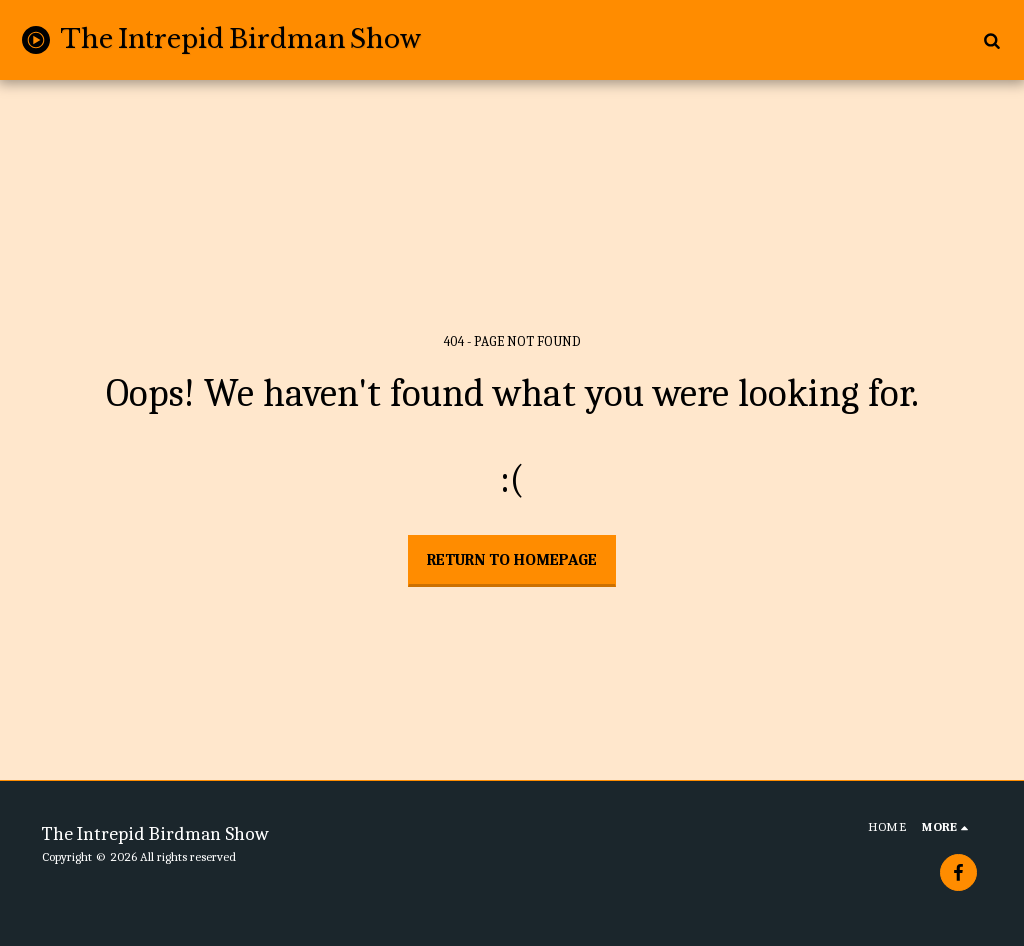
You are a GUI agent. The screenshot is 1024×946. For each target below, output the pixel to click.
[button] (991, 40)
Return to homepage (512, 560)
